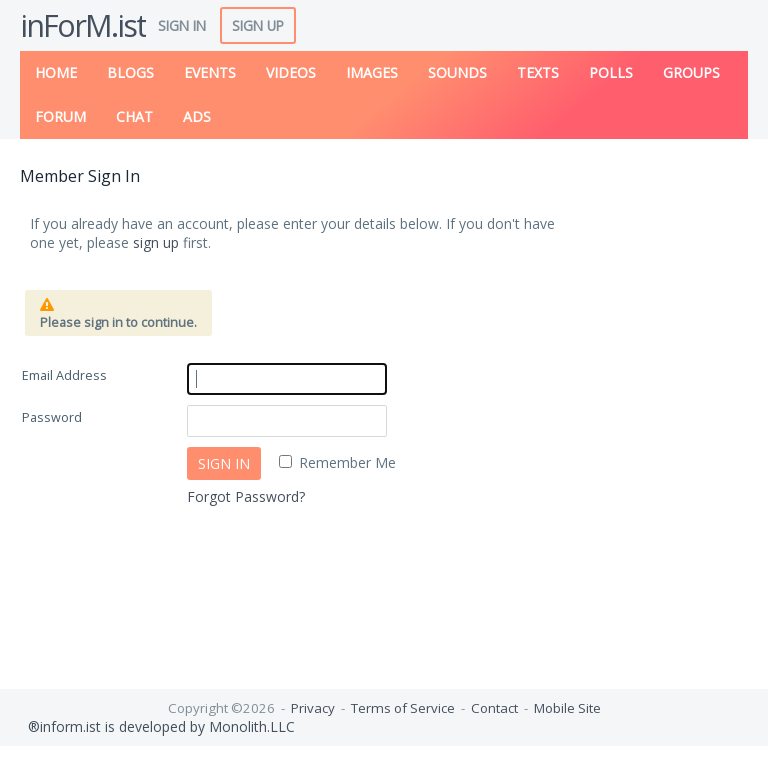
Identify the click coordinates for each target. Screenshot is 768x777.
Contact (494, 708)
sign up (156, 242)
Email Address (64, 375)
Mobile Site (567, 708)
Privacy (313, 708)
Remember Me (347, 462)
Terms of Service (403, 708)
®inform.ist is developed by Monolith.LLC (157, 726)
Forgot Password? (246, 496)
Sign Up (258, 25)
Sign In (182, 25)
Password (52, 417)
